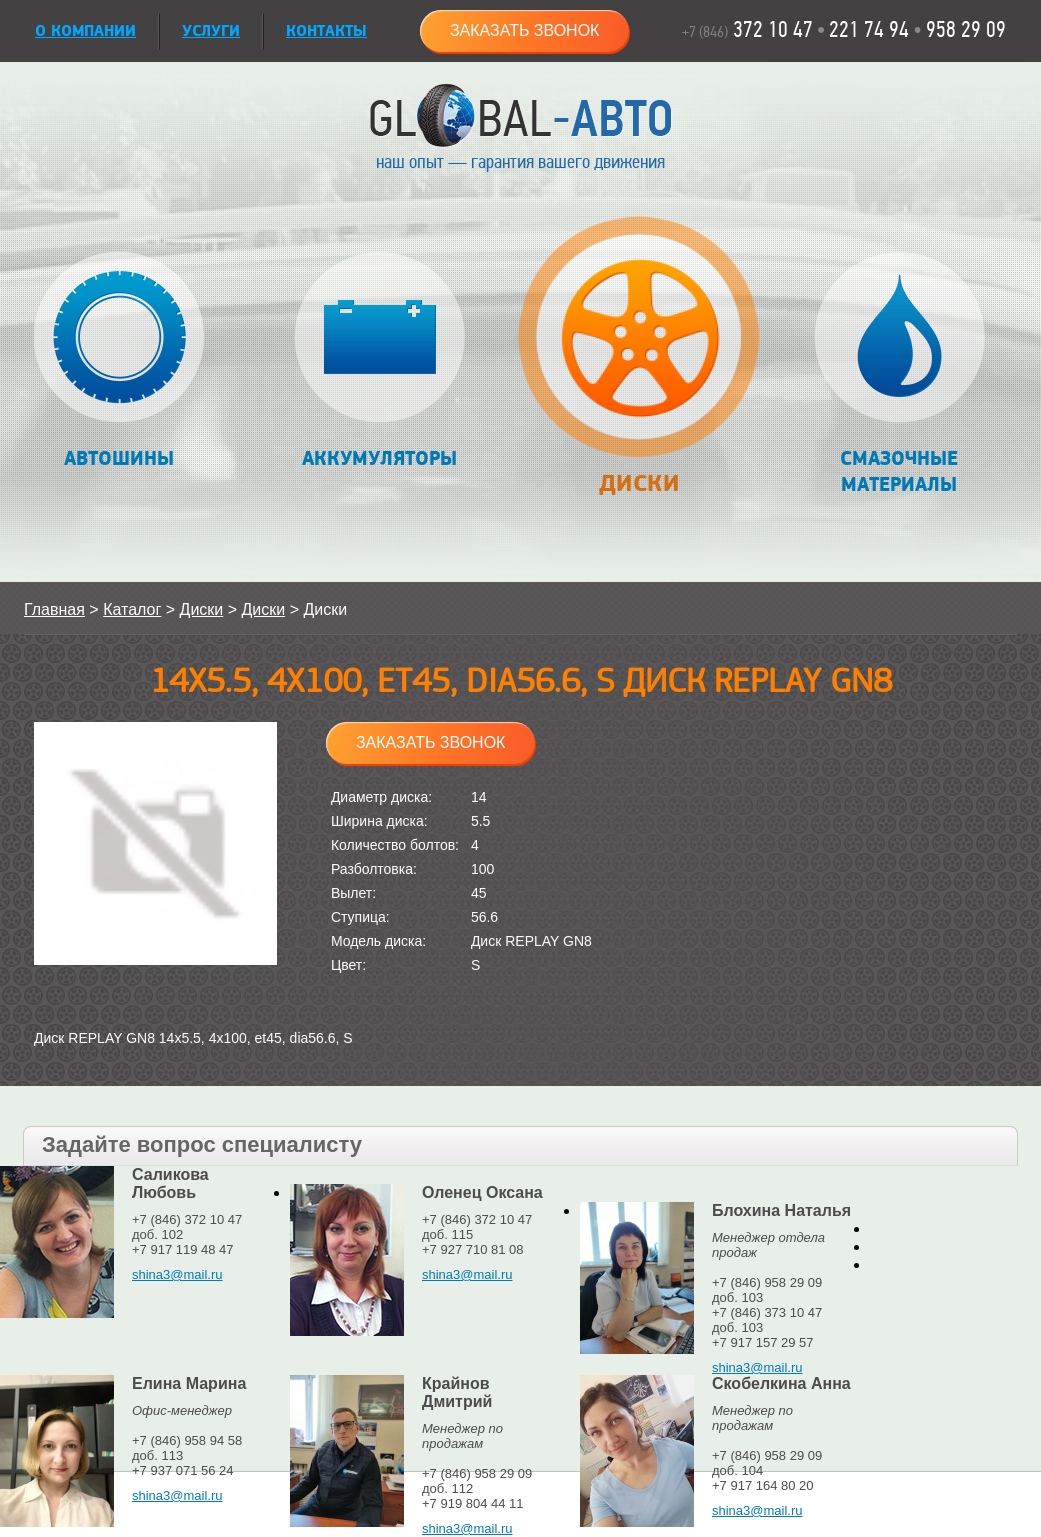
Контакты (326, 31)
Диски (638, 366)
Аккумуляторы (379, 361)
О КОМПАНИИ (85, 31)
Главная (54, 609)
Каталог (132, 609)
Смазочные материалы (899, 374)
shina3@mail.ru (177, 1274)
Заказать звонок (525, 30)
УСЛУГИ (211, 31)
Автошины (119, 361)
